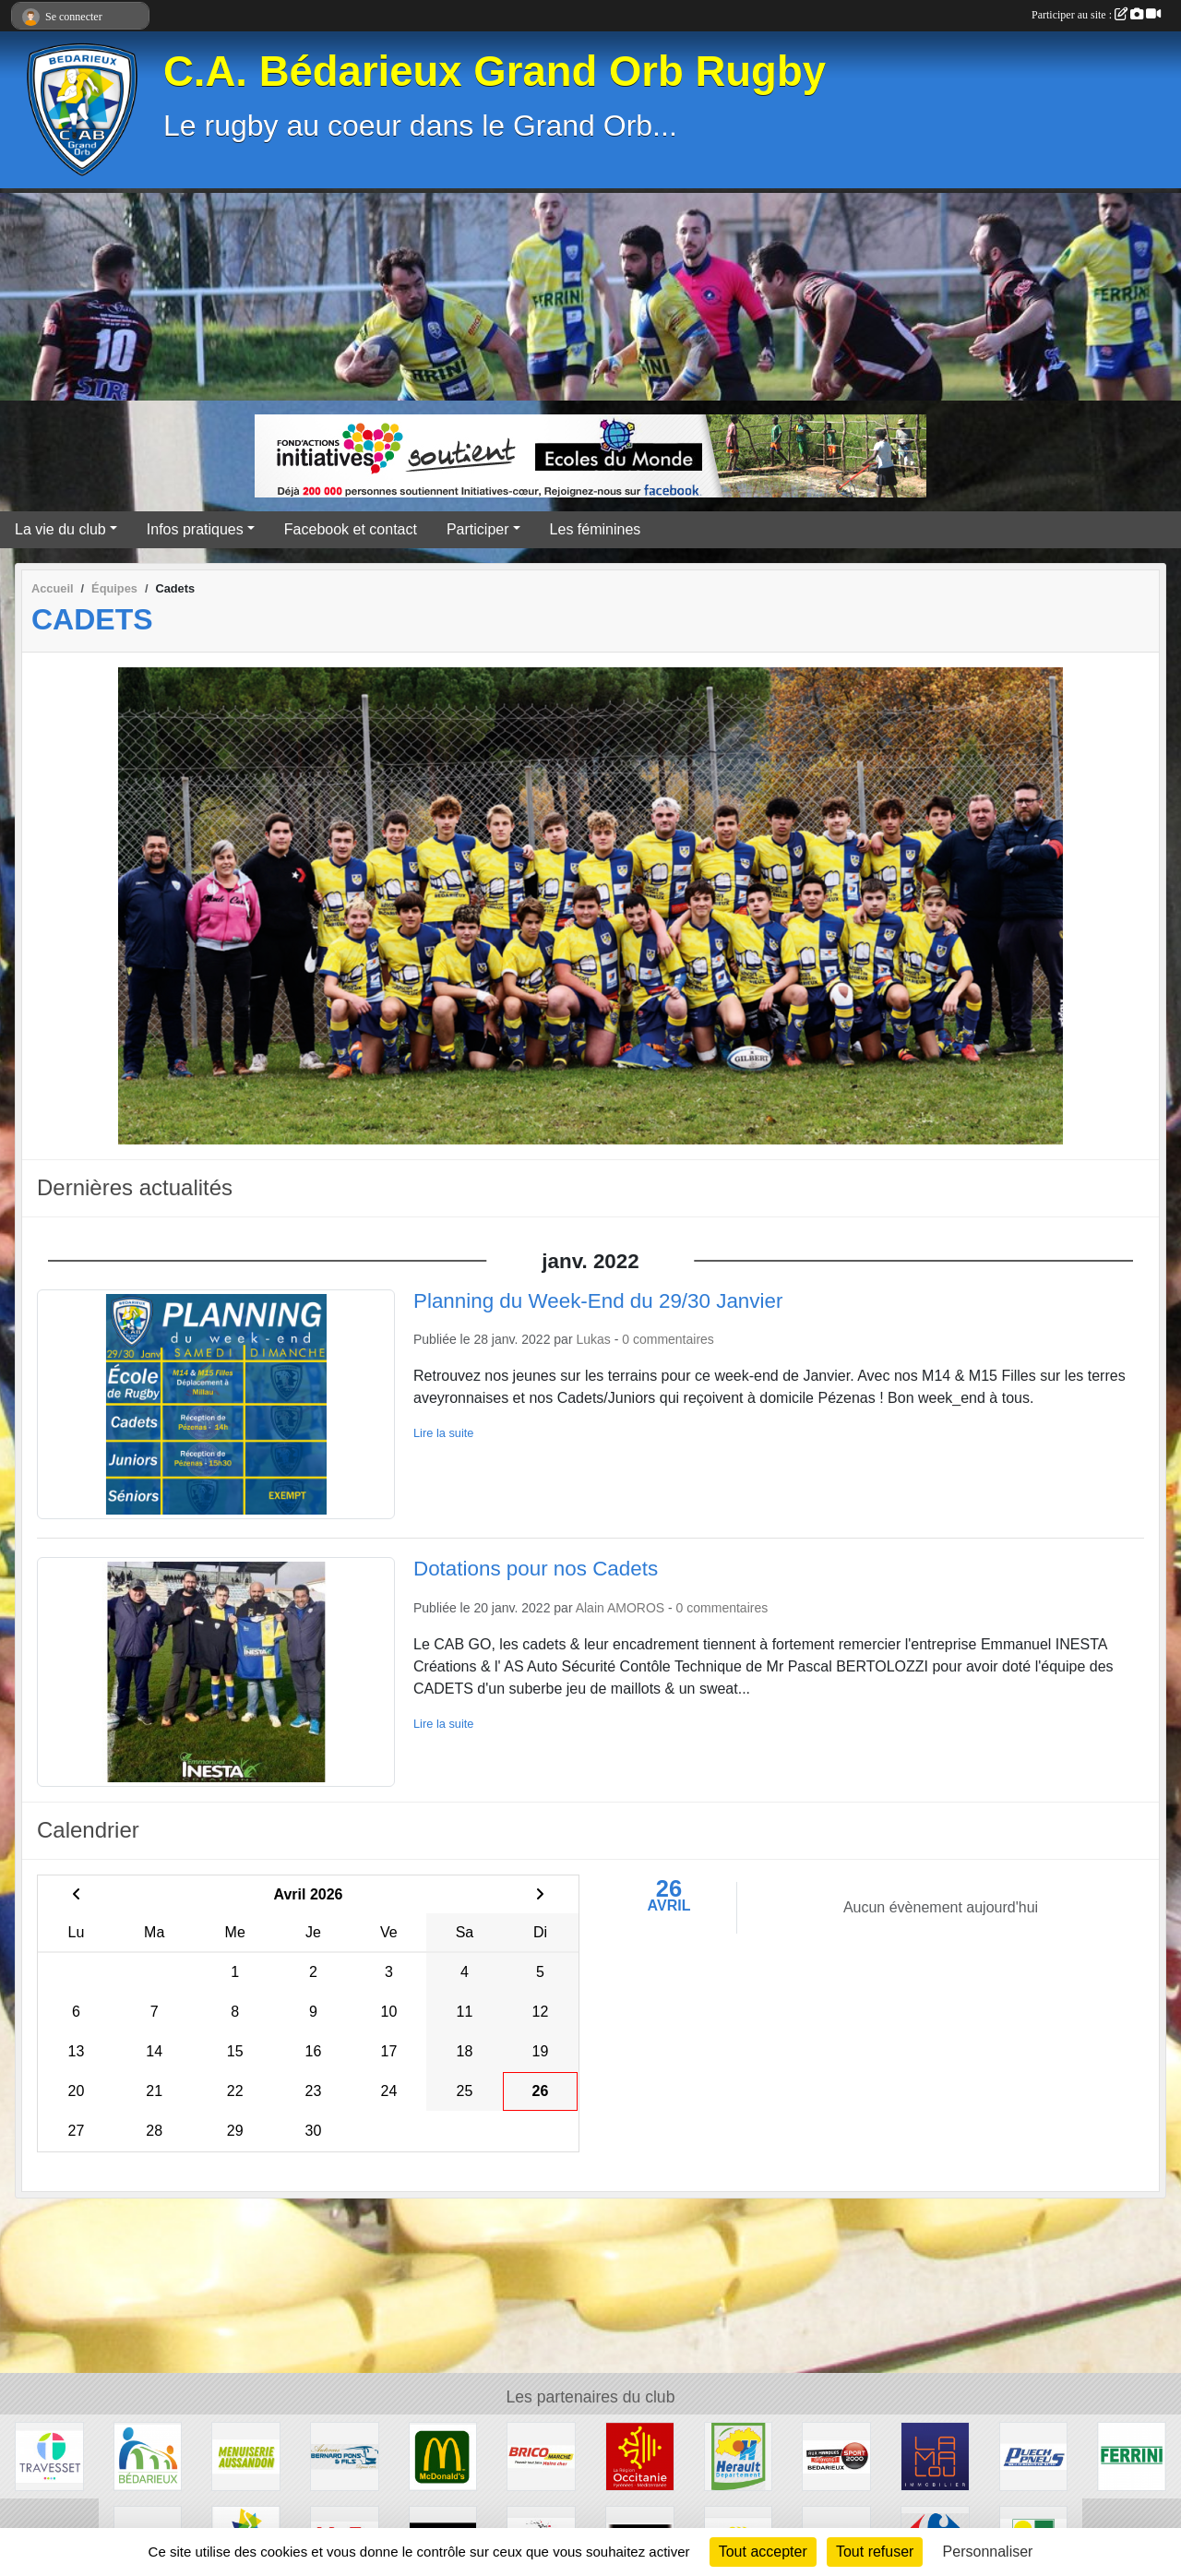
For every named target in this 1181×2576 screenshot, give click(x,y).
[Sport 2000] (836, 2455)
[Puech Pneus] (1033, 2455)
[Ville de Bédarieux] (148, 2455)
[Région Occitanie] (639, 2455)
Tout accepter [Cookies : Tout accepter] (763, 2551)
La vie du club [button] (60, 529)
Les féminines (595, 529)
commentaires (673, 1339)
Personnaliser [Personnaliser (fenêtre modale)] (988, 2551)
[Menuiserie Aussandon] (245, 2455)
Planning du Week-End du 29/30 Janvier (597, 1300)
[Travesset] (49, 2455)
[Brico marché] (541, 2455)
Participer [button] (478, 529)
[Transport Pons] (344, 2455)
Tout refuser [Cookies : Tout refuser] (874, 2551)
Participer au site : (1096, 14)
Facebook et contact (350, 529)
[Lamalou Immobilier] (935, 2455)
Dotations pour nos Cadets (535, 1568)
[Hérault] (738, 2455)
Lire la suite (443, 1433)
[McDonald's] (443, 2455)
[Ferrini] (1131, 2455)
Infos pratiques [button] (195, 529)
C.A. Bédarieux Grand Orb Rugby (494, 71)
